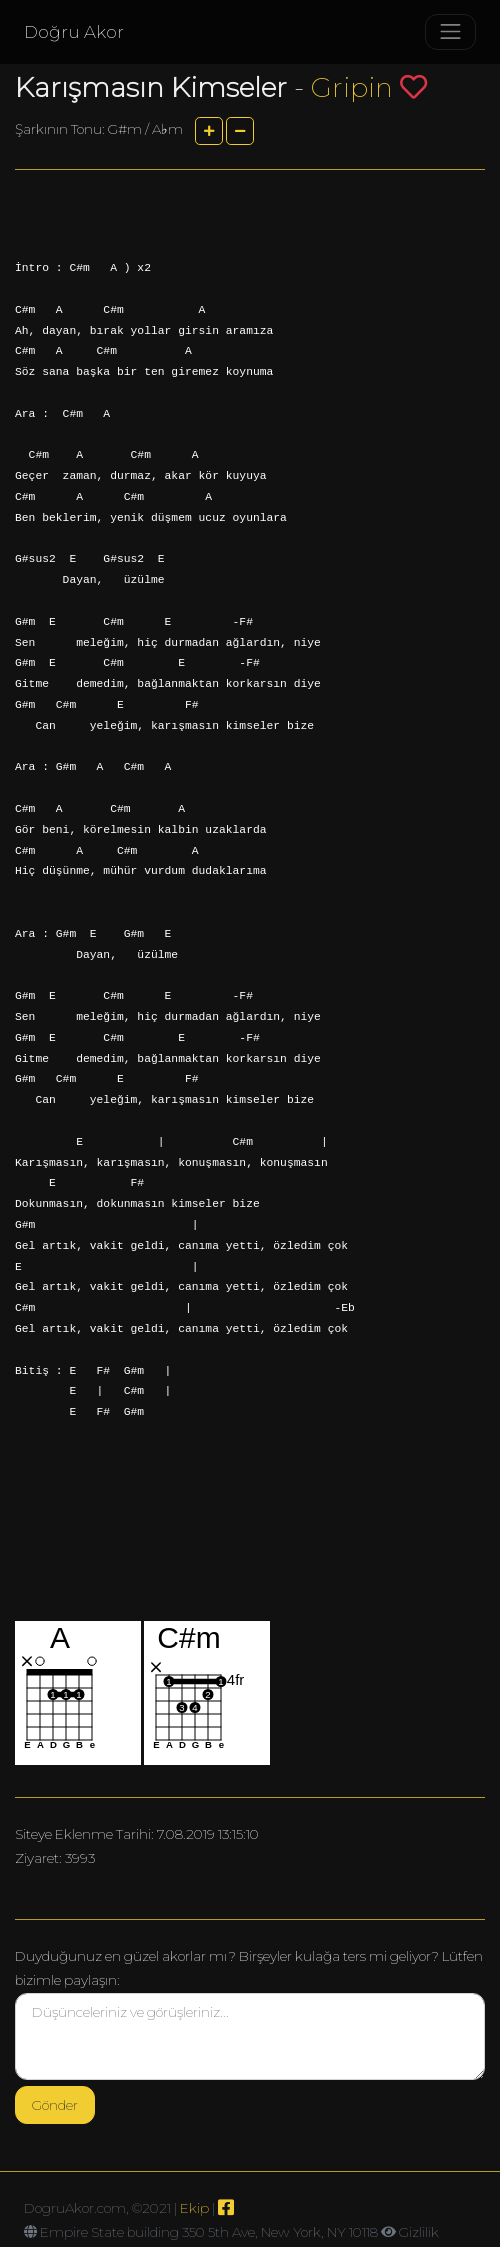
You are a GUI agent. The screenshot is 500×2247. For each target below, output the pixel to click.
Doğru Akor (74, 32)
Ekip (194, 2208)
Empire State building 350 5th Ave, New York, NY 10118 (209, 2232)
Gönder (55, 2105)
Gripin (352, 87)
